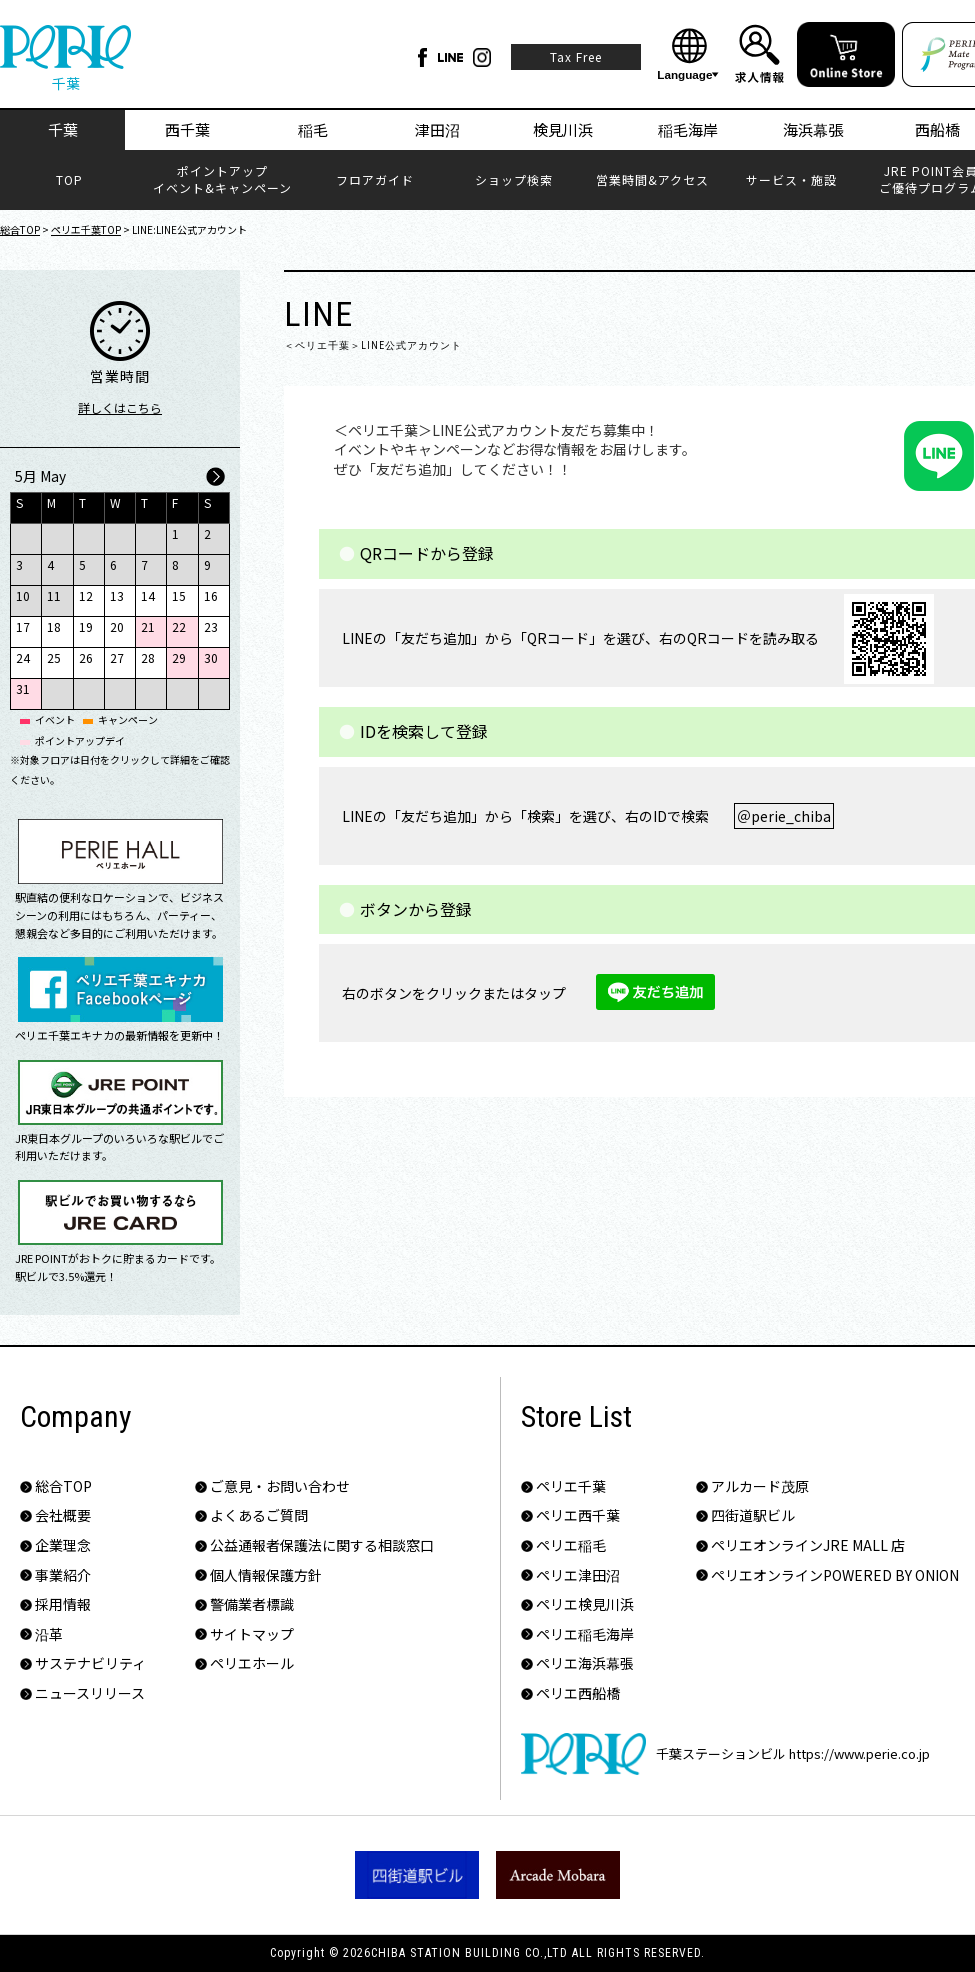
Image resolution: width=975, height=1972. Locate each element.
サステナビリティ (90, 1663)
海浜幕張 (813, 129)
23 (211, 626)
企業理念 (63, 1545)
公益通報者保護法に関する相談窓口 (322, 1545)
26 (86, 657)
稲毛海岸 (688, 129)
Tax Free (576, 56)
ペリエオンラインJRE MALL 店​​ (808, 1545)
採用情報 (63, 1604)
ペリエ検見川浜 (585, 1604)
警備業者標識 (252, 1604)
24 (23, 657)
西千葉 (187, 129)
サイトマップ (252, 1634)
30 (211, 657)
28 (148, 657)
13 (117, 595)
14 (148, 595)
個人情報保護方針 (266, 1575)
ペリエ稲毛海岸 (585, 1634)
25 (54, 657)
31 (23, 688)
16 (211, 595)
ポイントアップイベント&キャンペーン (222, 179)
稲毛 (313, 129)
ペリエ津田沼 (578, 1575)
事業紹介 (63, 1575)
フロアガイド (375, 180)
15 (179, 595)
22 (179, 626)
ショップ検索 (514, 180)
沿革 (49, 1634)
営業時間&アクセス (652, 180)
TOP (69, 180)
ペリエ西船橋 (578, 1693)
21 (148, 626)
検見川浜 (563, 129)
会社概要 (63, 1515)
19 (86, 626)
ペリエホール (252, 1663)
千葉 (63, 129)
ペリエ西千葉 (578, 1515)
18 (54, 626)
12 (86, 595)
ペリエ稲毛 (571, 1545)
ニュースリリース (90, 1693)
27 (117, 657)
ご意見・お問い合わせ (280, 1486)
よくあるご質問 (259, 1515)
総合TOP (20, 229)
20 (117, 626)
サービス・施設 (791, 180)
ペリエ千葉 (571, 1486)
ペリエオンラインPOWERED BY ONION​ (835, 1575)
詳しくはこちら (120, 407)
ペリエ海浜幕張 (585, 1663)
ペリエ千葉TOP (86, 229)
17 (23, 626)
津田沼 (437, 129)
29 (179, 657)
